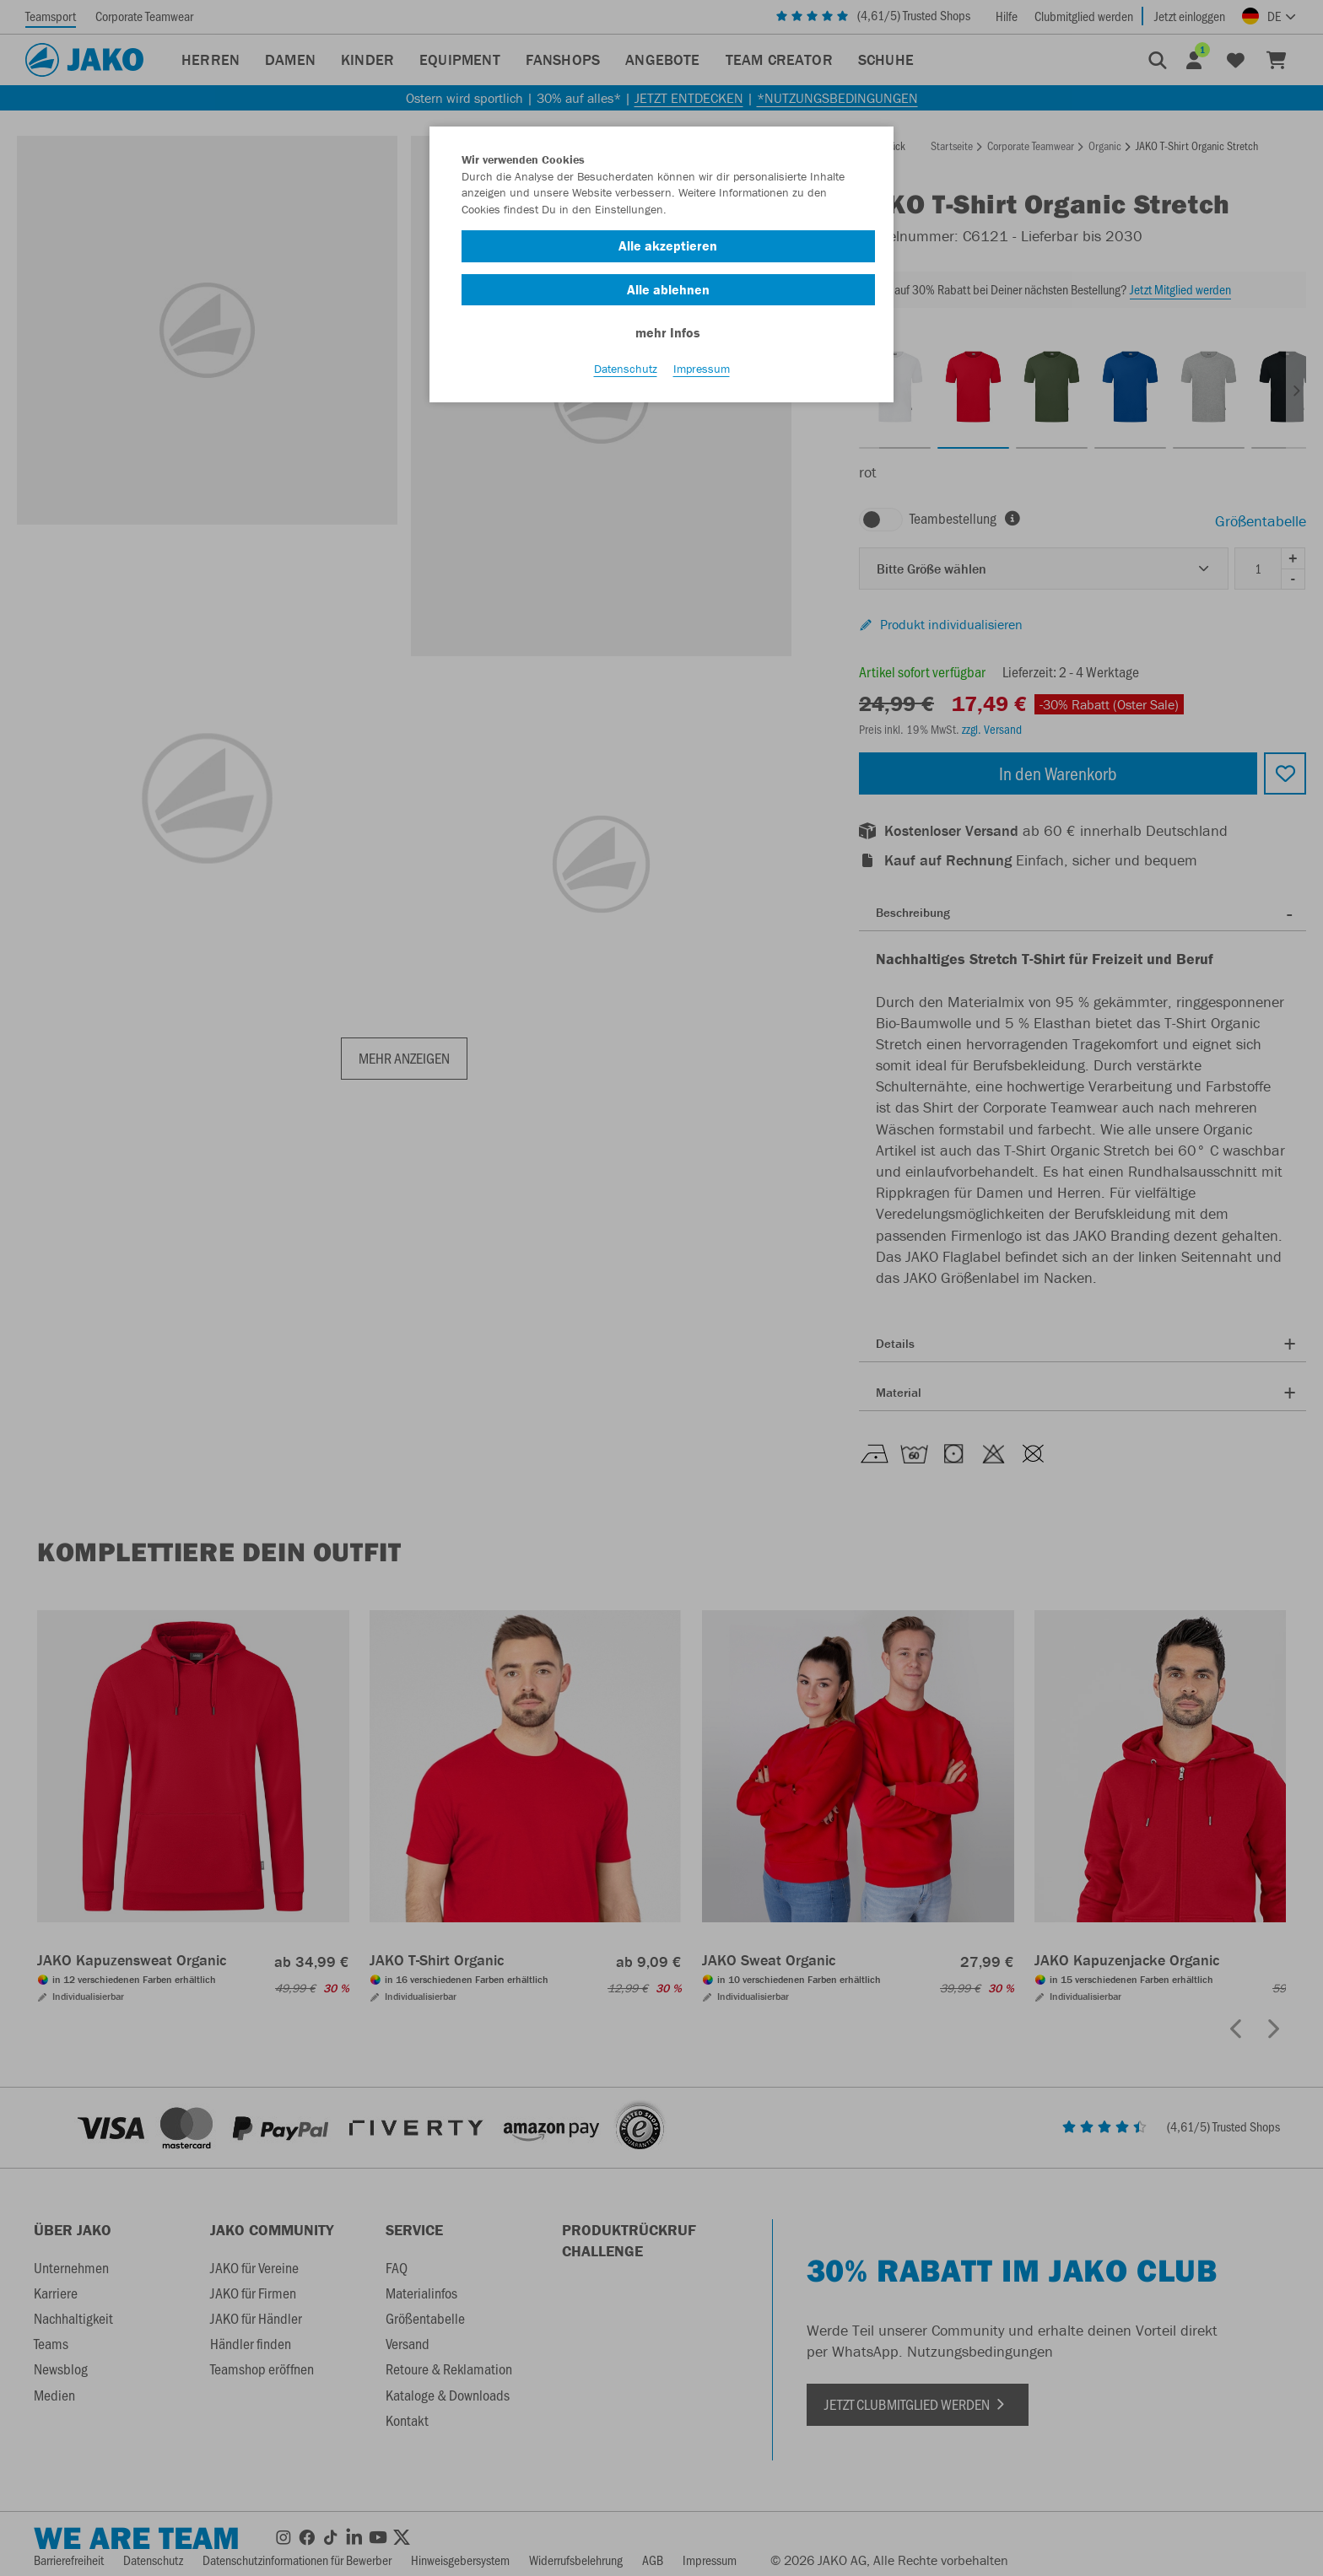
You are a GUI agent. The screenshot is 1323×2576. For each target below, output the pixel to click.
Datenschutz (625, 372)
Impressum (701, 372)
